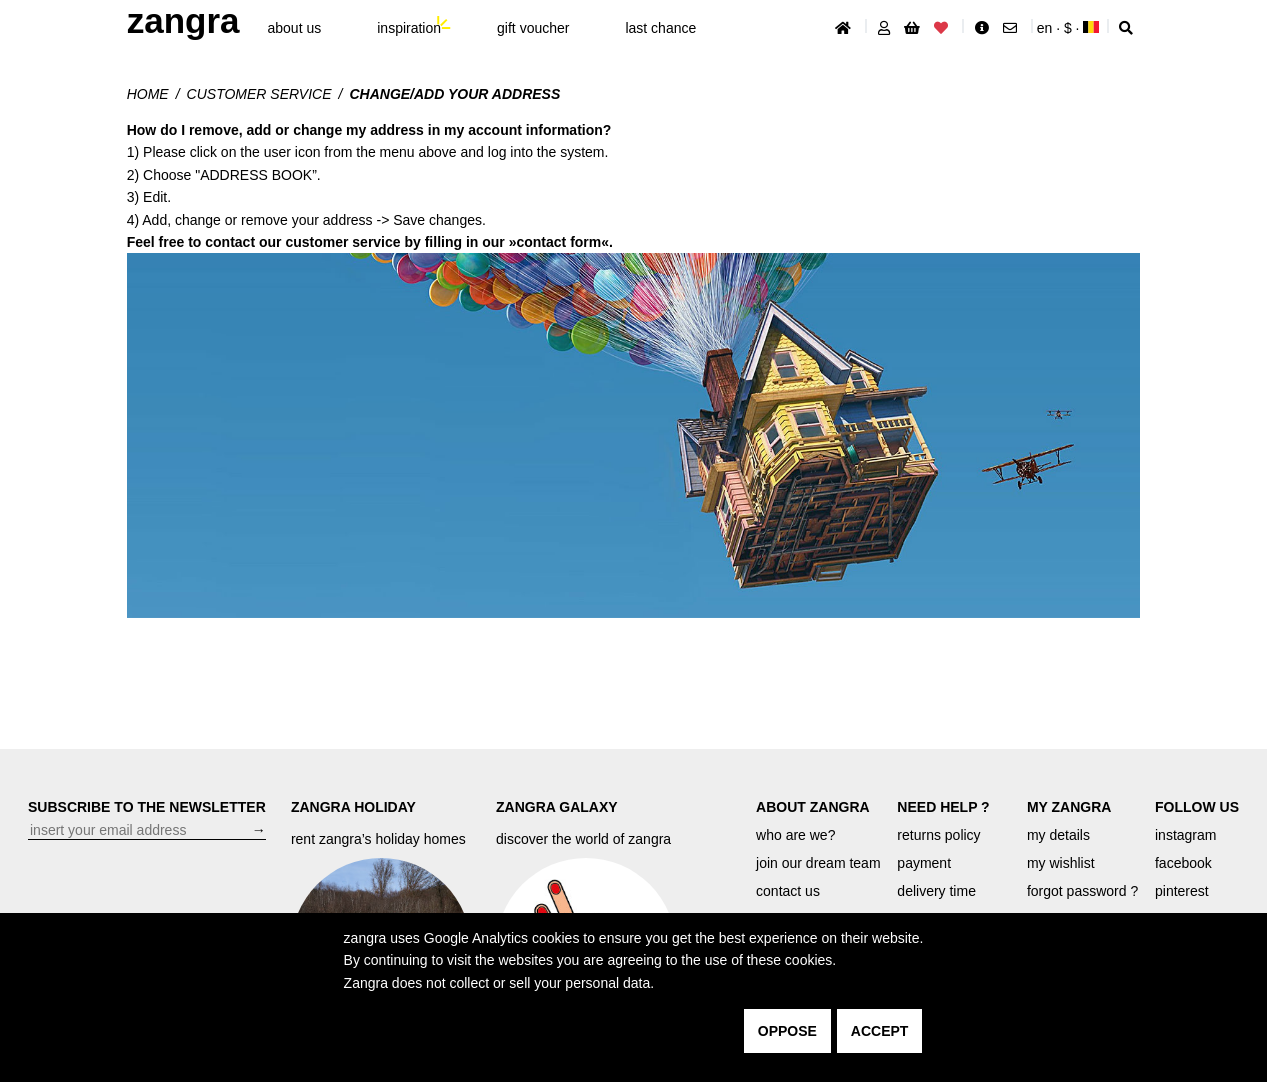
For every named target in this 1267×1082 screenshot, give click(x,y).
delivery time (936, 891)
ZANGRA (183, 20)
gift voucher (533, 28)
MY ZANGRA (1069, 807)
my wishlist (1061, 863)
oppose (787, 1031)
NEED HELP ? (943, 807)
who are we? (795, 835)
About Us (295, 28)
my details (1058, 835)
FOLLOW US (1197, 807)
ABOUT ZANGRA (813, 807)
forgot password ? (1082, 891)
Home (148, 94)
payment (924, 863)
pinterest (1182, 891)
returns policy (938, 835)
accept (880, 1031)
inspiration (409, 28)
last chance (660, 28)
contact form (558, 242)
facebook (1183, 863)
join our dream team (818, 863)
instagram (1185, 835)
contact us (788, 891)
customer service (259, 94)
